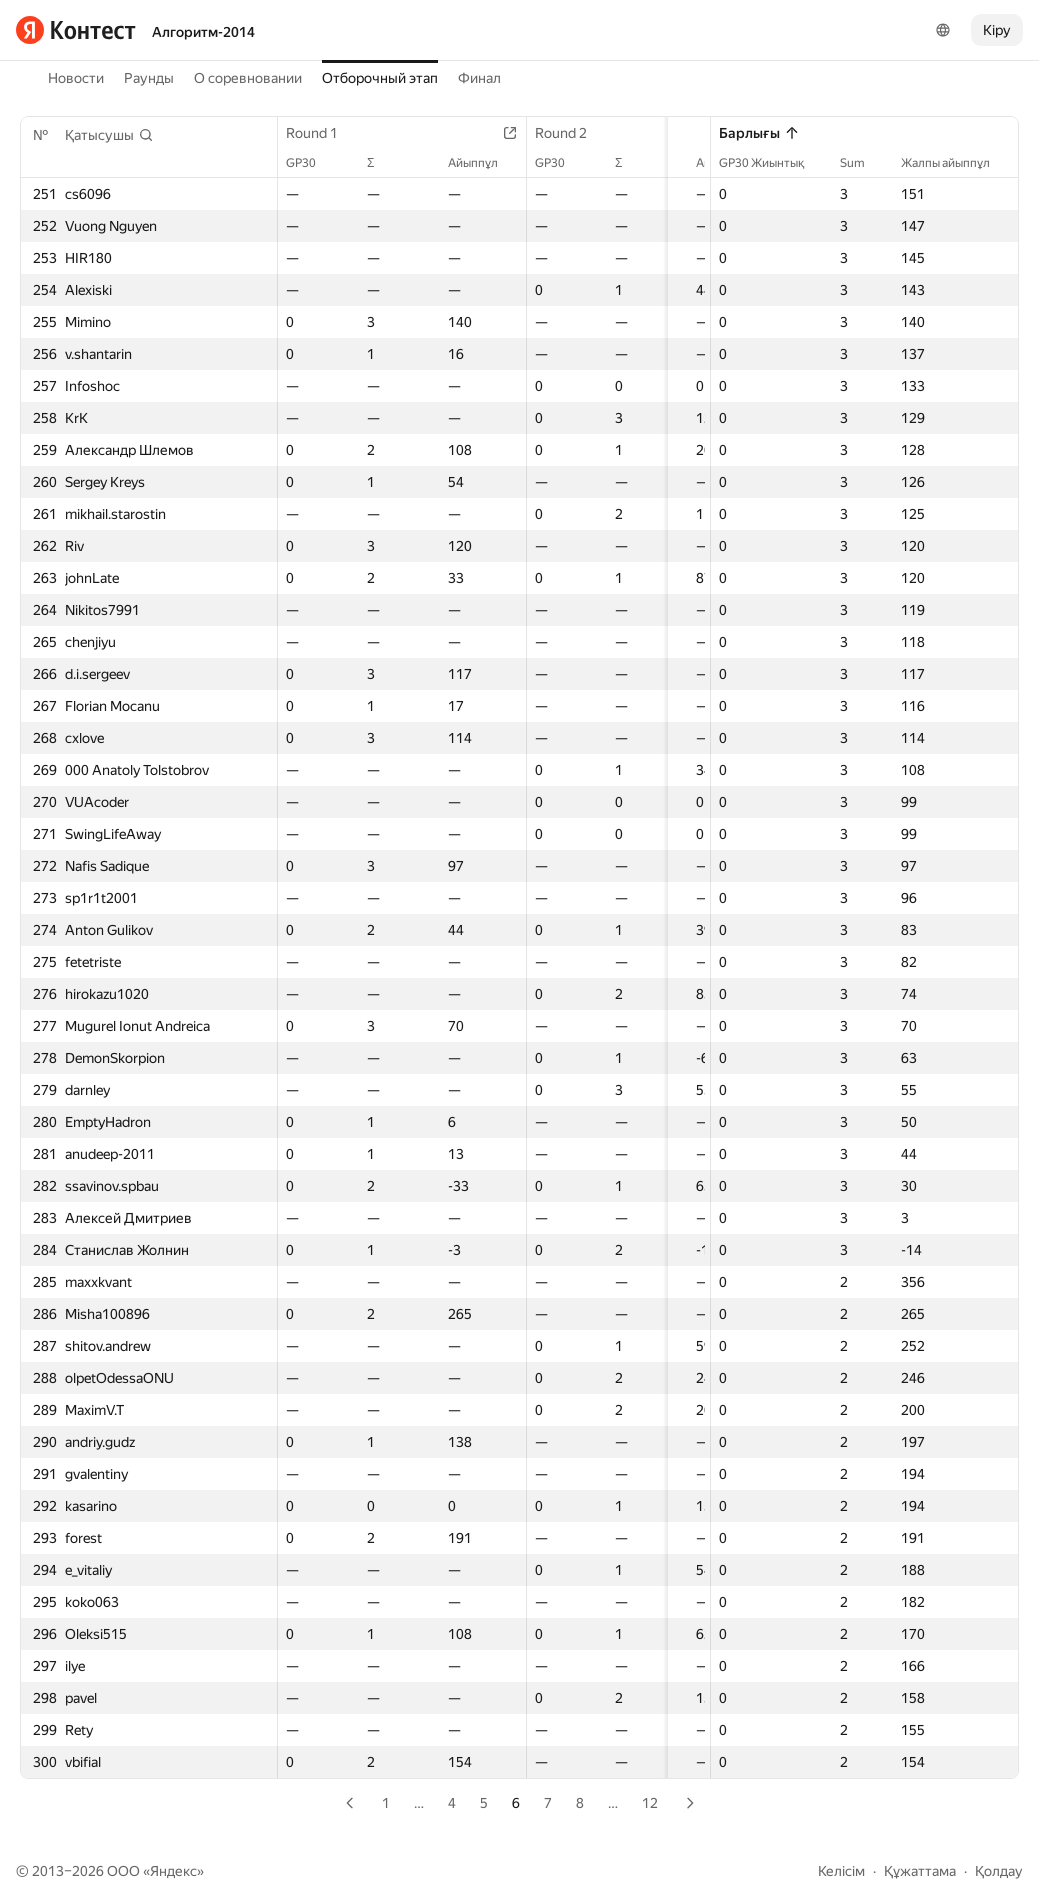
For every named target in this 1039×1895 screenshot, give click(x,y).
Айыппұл (459, 163)
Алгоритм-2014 (203, 32)
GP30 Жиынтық (771, 163)
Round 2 (547, 133)
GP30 (311, 163)
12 (650, 1803)
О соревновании (248, 78)
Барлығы (759, 133)
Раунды (149, 78)
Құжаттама (920, 1871)
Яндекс (173, 1871)
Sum (862, 163)
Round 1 (322, 133)
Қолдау (999, 1871)
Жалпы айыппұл (955, 163)
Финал (479, 78)
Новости (76, 78)
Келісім (841, 1871)
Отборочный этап (380, 78)
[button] (109, 135)
